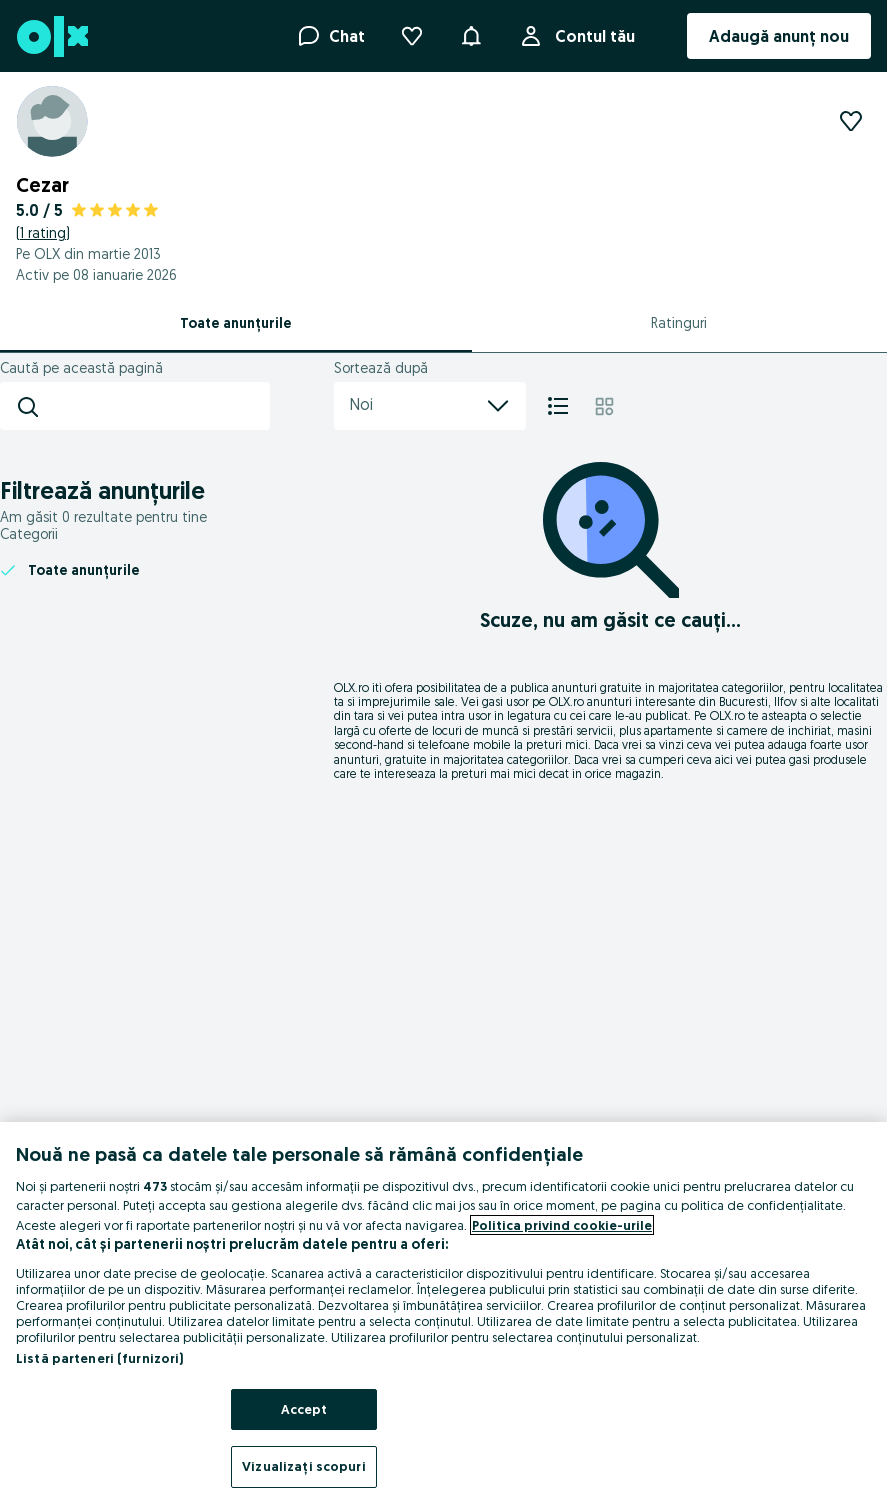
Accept (304, 1409)
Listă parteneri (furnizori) (100, 1358)
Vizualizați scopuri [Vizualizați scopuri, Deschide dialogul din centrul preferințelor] (303, 1466)
